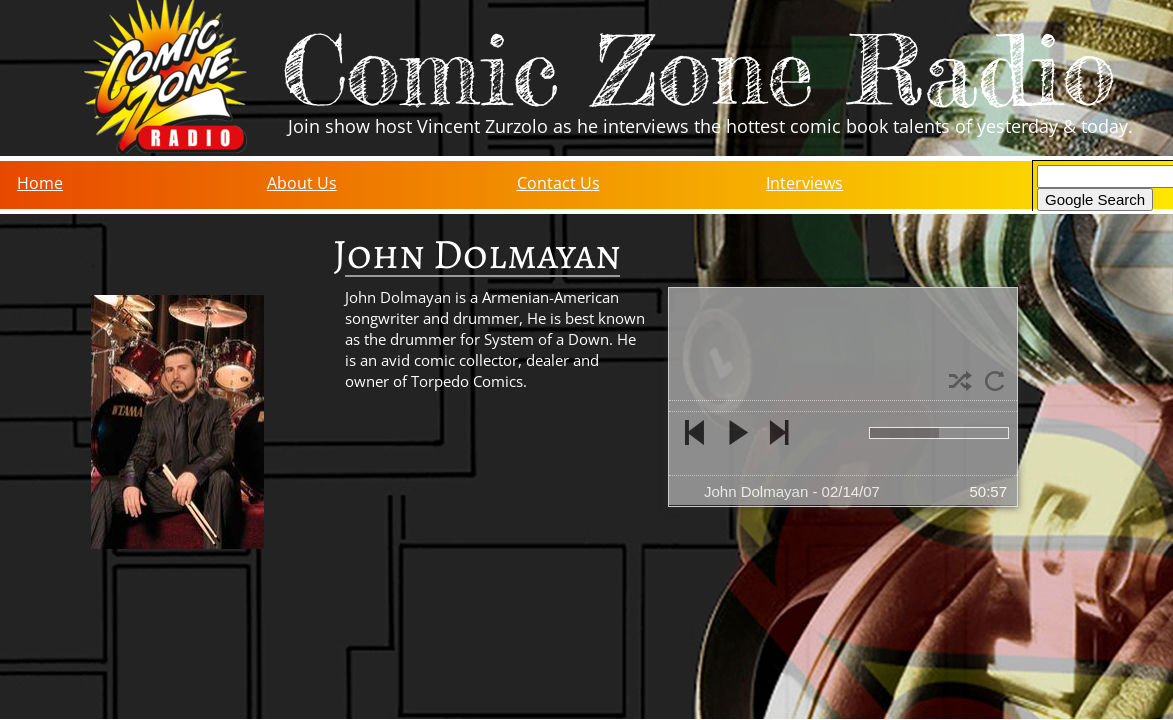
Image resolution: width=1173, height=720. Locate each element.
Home (40, 183)
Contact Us (558, 183)
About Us (302, 183)
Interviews (804, 183)
